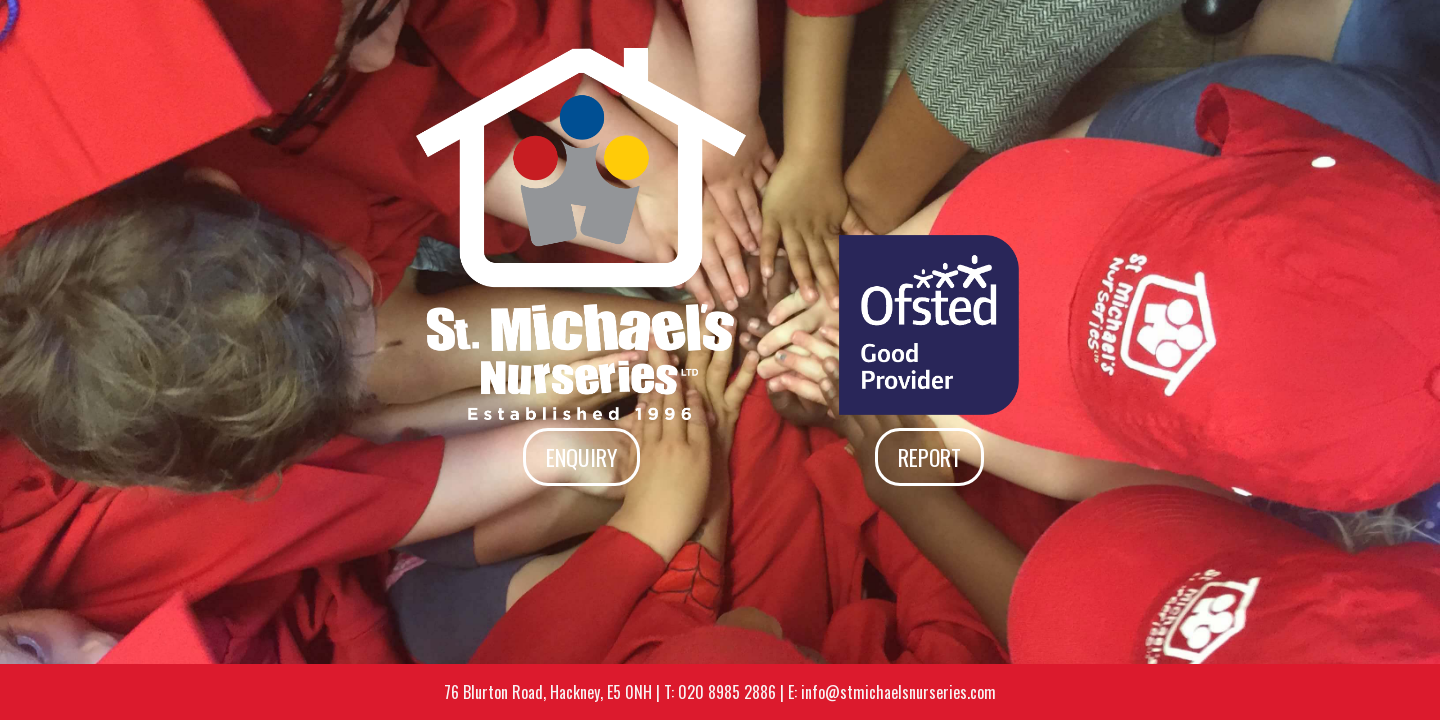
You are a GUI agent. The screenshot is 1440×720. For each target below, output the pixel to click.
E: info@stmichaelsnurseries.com (892, 692)
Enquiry (581, 457)
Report (929, 457)
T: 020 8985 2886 (720, 692)
